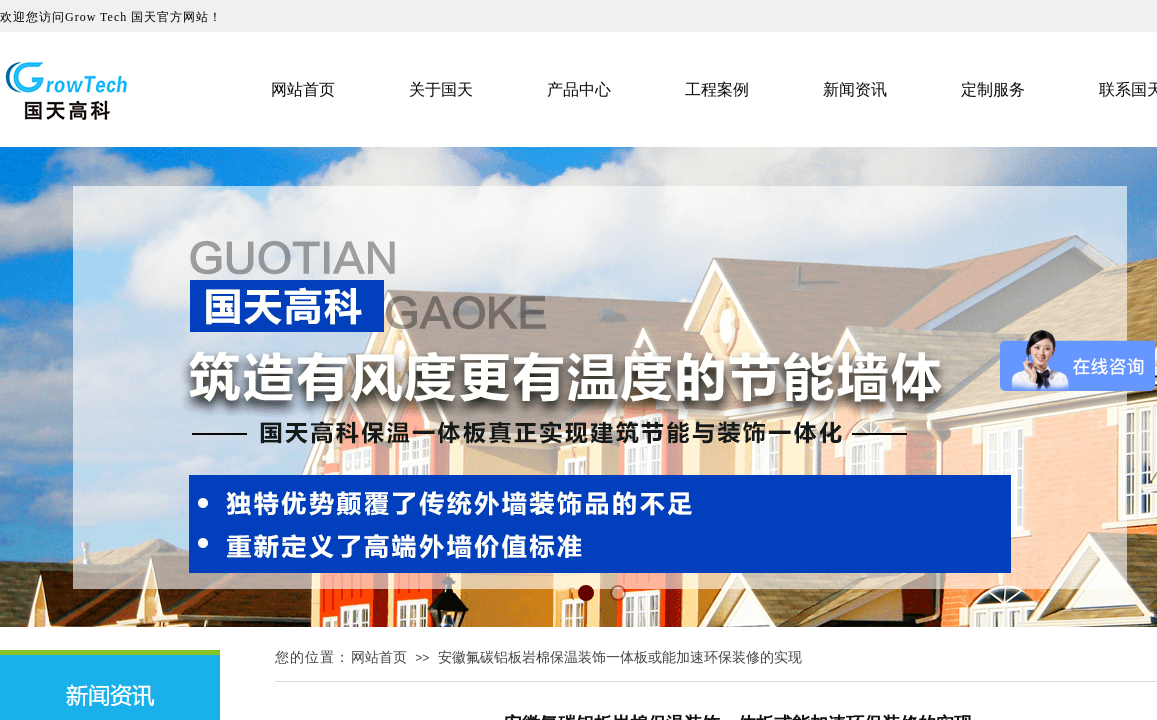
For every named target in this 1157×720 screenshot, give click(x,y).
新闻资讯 (855, 89)
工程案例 (717, 89)
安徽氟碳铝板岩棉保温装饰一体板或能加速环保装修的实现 (620, 657)
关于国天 (441, 89)
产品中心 (579, 89)
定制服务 (993, 89)
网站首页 (379, 657)
